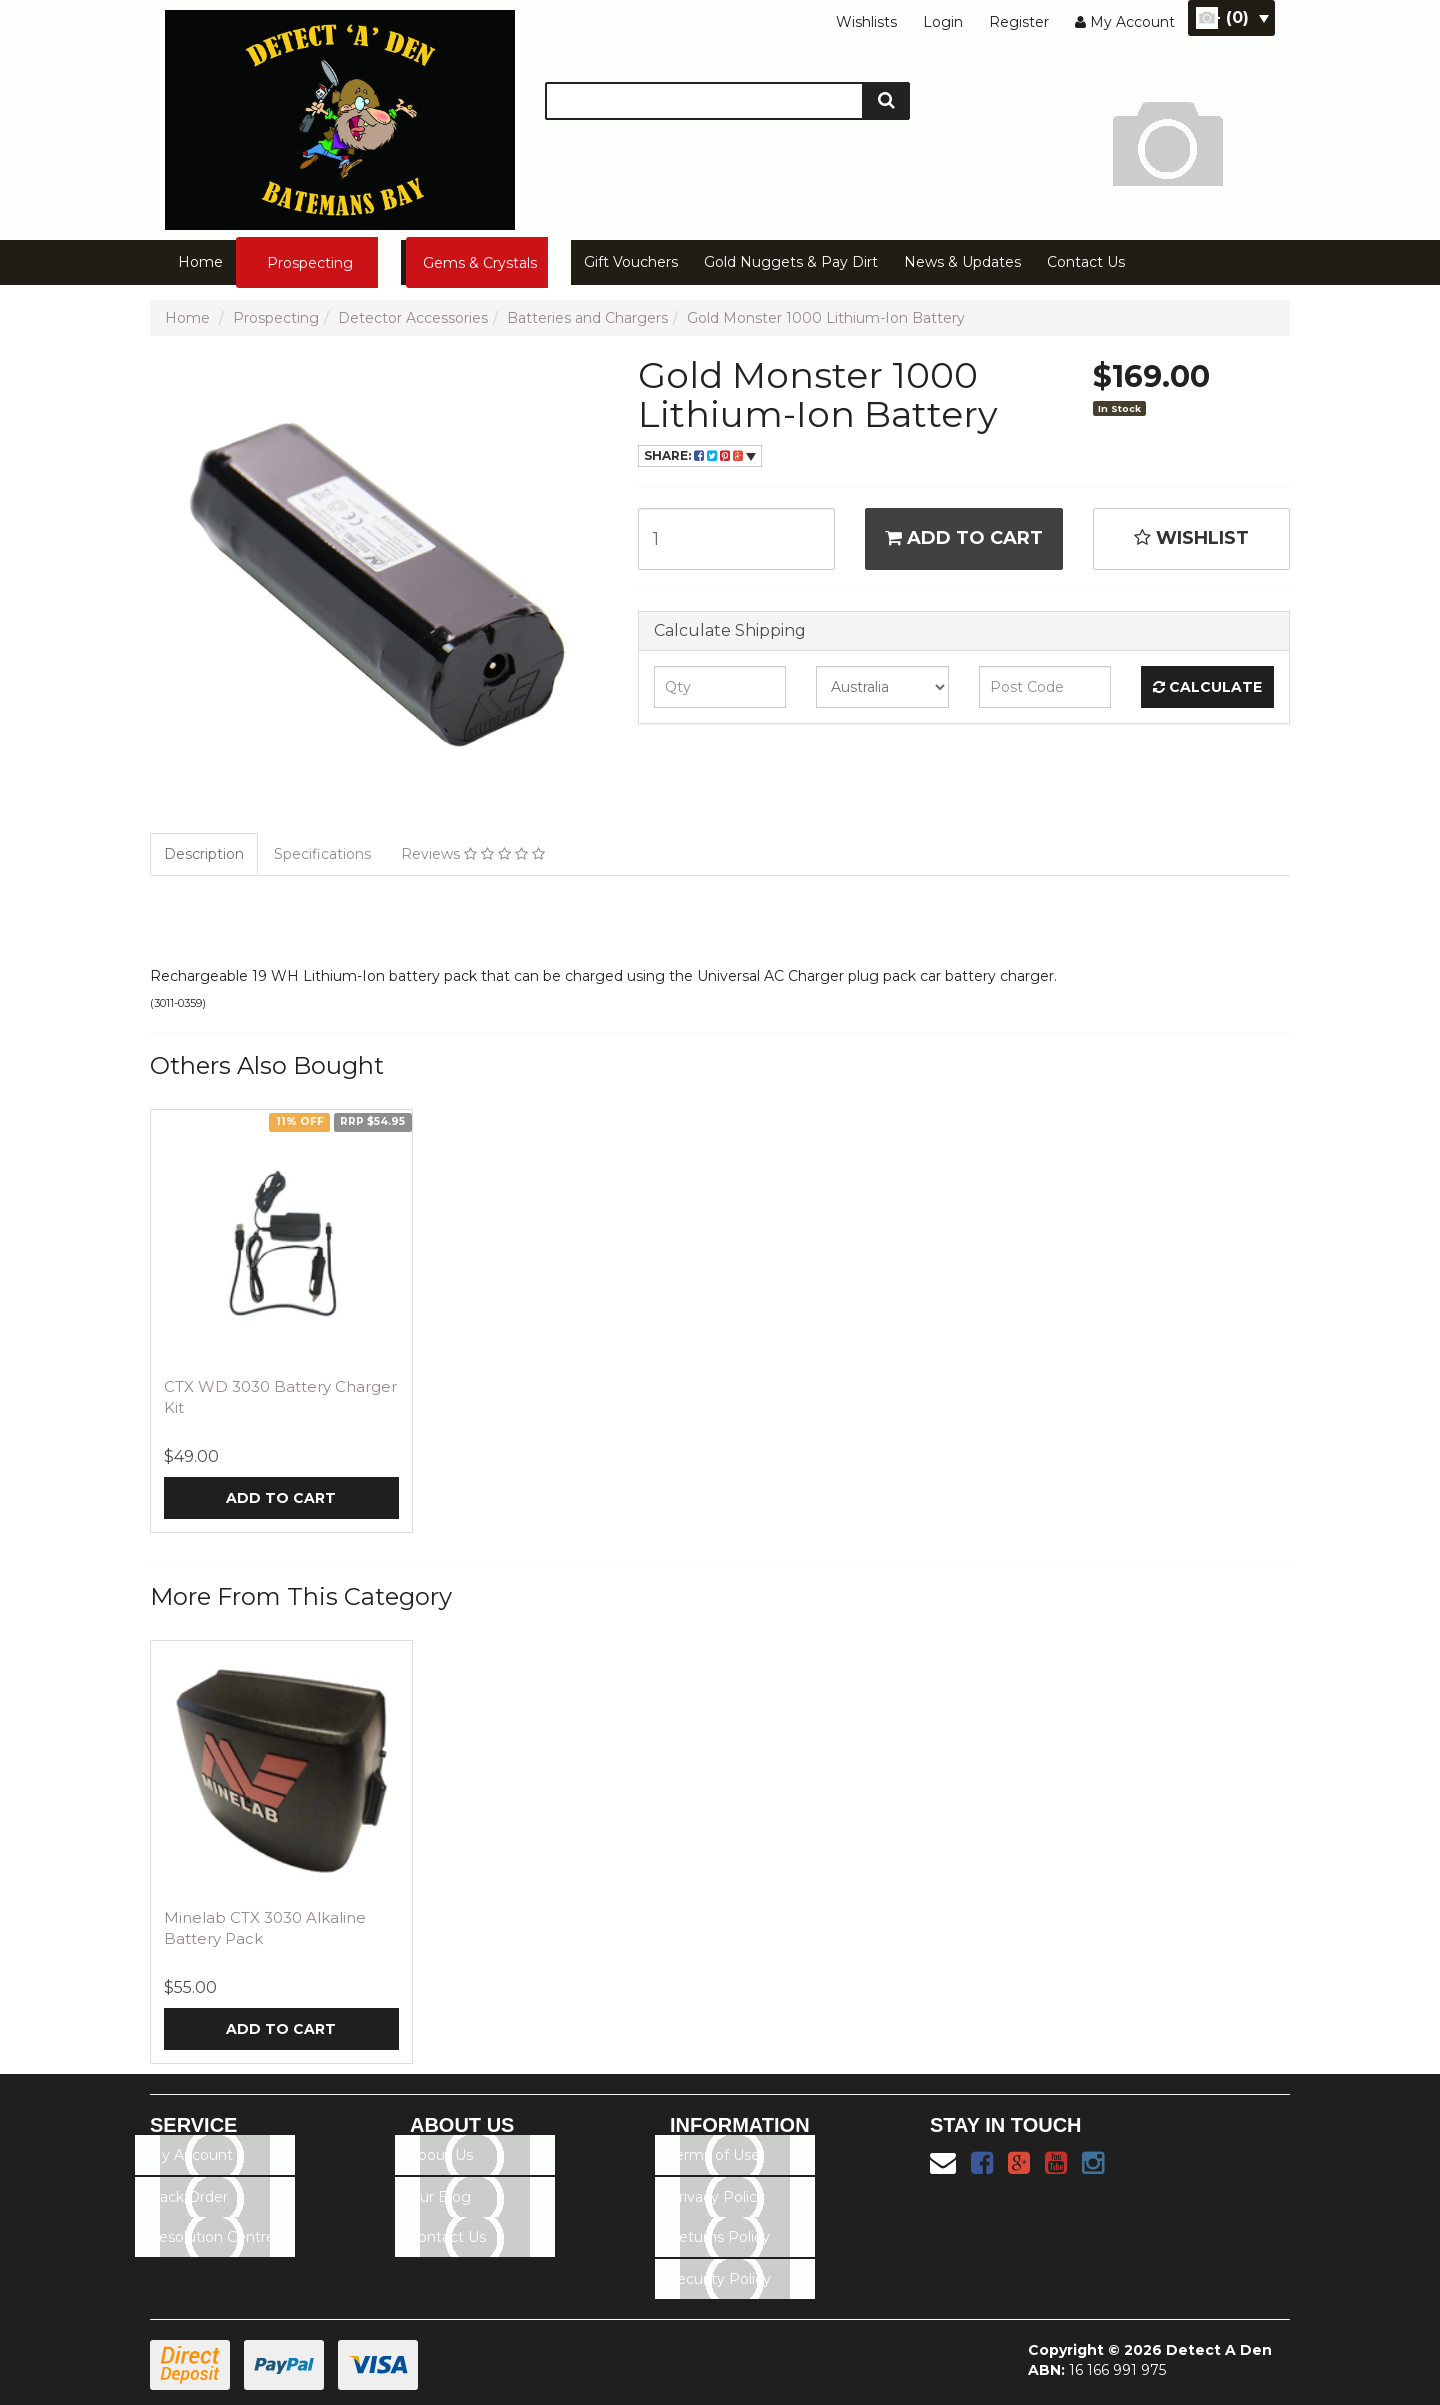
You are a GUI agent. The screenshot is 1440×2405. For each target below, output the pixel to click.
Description (204, 854)
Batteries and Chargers (587, 318)
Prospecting (310, 263)
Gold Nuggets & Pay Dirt (791, 262)
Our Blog (439, 2197)
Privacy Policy (716, 2197)
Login (943, 22)
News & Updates (962, 262)
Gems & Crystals (480, 263)
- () (1241, 17)
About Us (440, 2155)
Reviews (473, 854)
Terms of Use (714, 2155)
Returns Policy (719, 2237)
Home (200, 262)
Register (1019, 22)
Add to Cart (964, 538)
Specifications (322, 854)
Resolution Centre (211, 2237)
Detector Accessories (413, 318)
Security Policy (719, 2279)
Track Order (188, 2197)
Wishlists (866, 22)
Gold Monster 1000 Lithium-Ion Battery (826, 318)
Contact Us (1086, 262)
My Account (190, 2155)
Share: (700, 455)
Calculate (1207, 687)
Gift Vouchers (631, 262)
